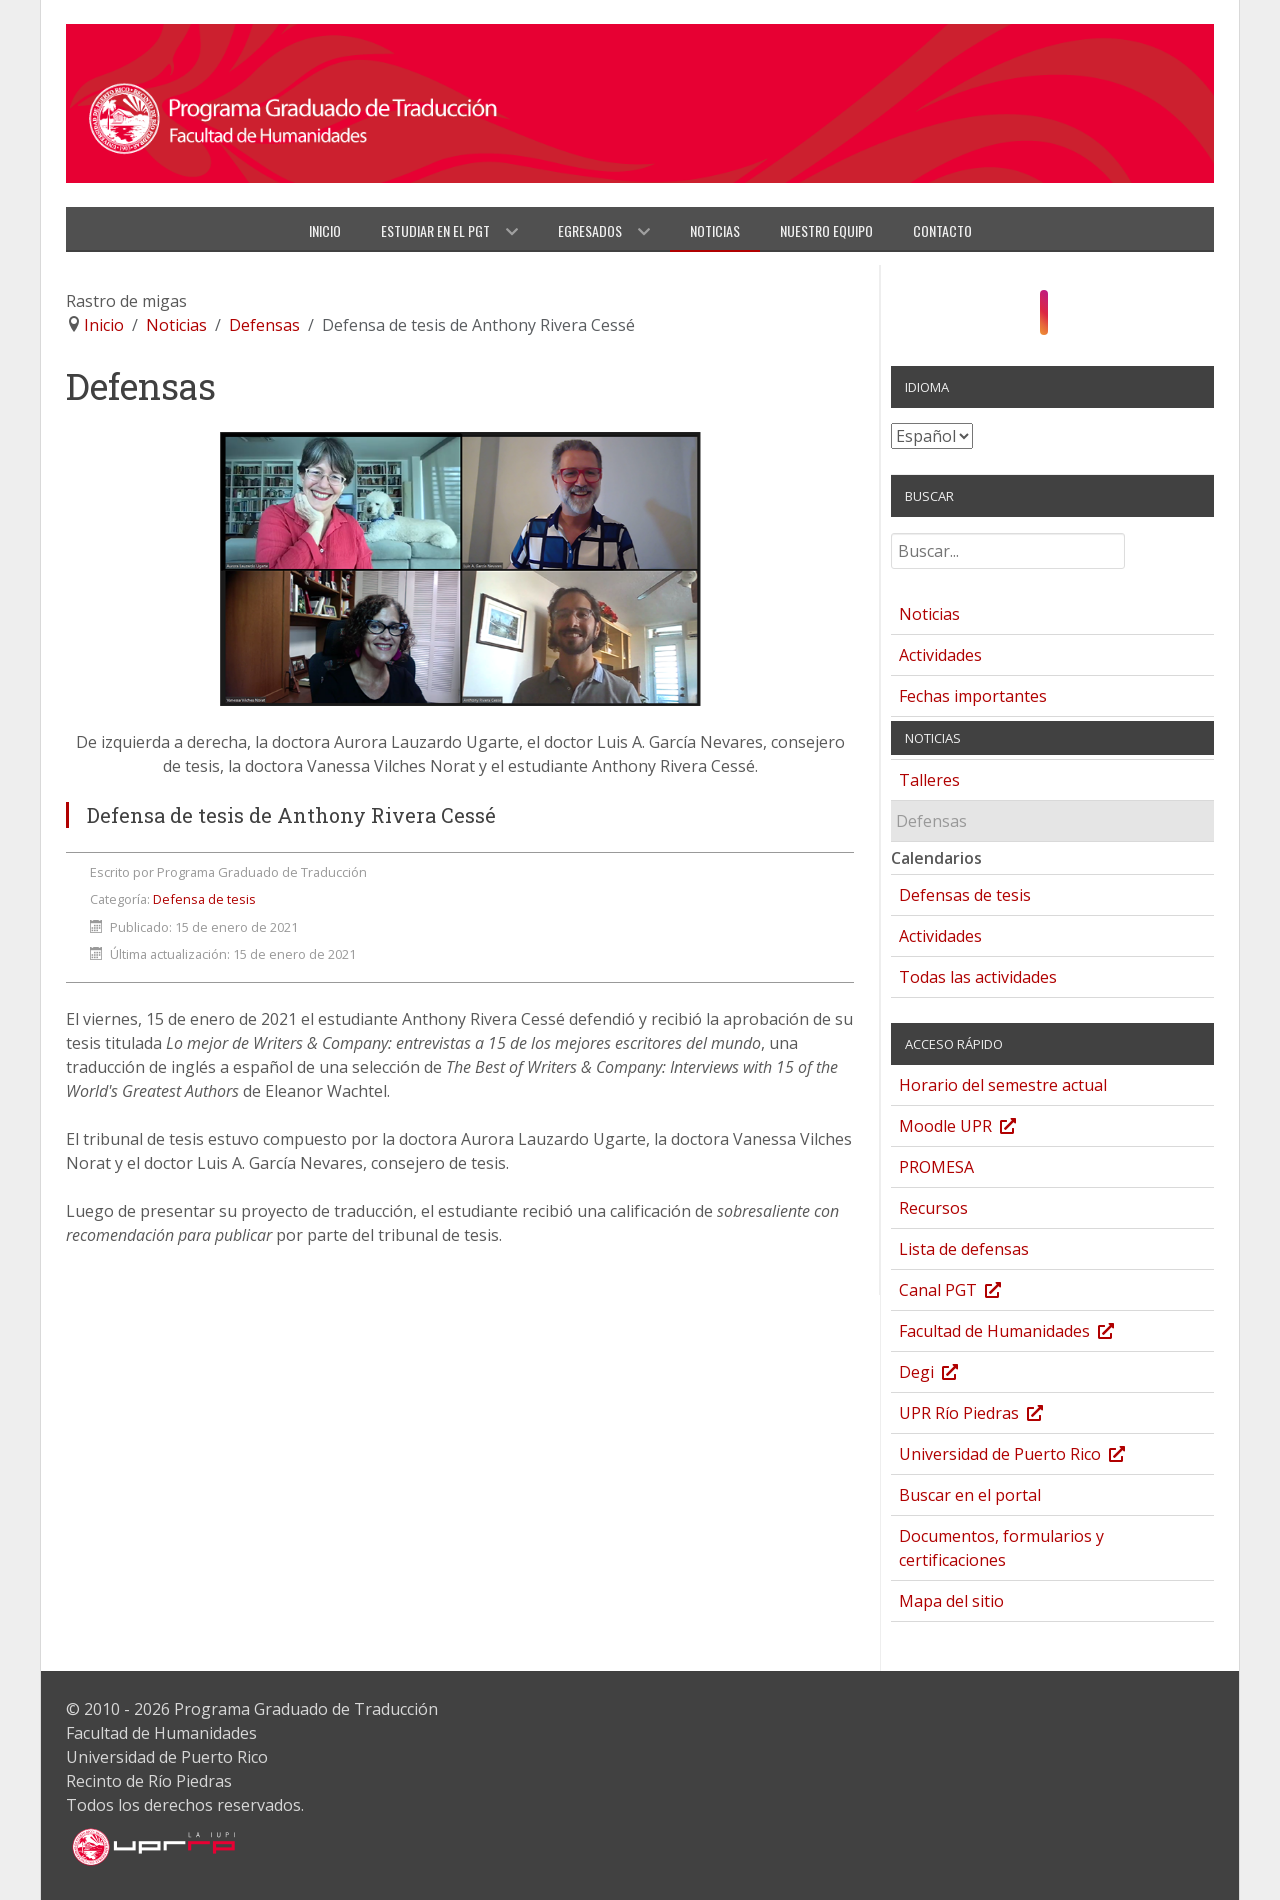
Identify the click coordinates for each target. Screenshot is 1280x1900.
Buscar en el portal (970, 1495)
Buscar (891, 541)
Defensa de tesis (204, 899)
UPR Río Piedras (991, 1415)
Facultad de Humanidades (1026, 1333)
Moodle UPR (977, 1128)
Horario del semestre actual (1003, 1085)
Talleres (929, 780)
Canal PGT (970, 1292)
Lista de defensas (964, 1249)
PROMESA (936, 1167)
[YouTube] (1064, 318)
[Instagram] (1044, 313)
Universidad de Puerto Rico (1032, 1456)
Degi (948, 1374)
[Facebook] (1023, 318)
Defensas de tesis (965, 895)
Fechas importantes (973, 696)
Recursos (933, 1208)
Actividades (940, 655)
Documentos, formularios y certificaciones (1001, 1548)
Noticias (929, 614)
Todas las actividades (978, 977)
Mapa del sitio (951, 1601)
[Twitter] (1081, 318)
